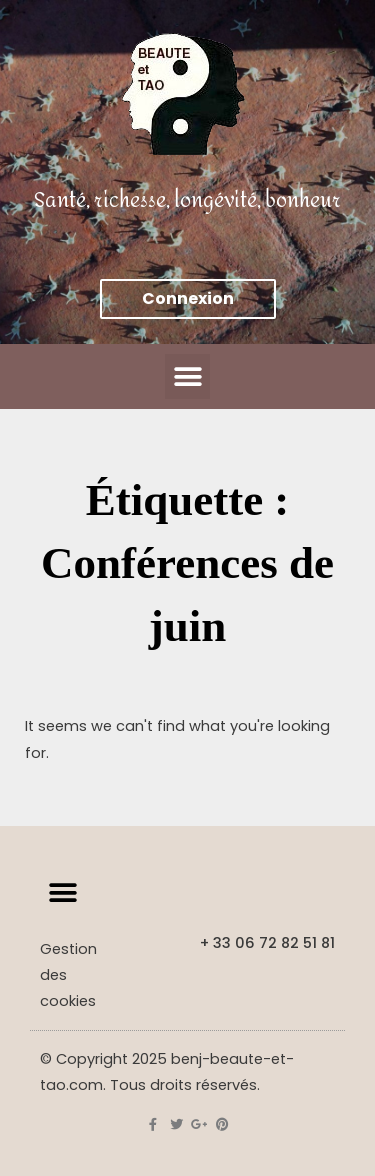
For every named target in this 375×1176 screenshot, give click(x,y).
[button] (187, 376)
